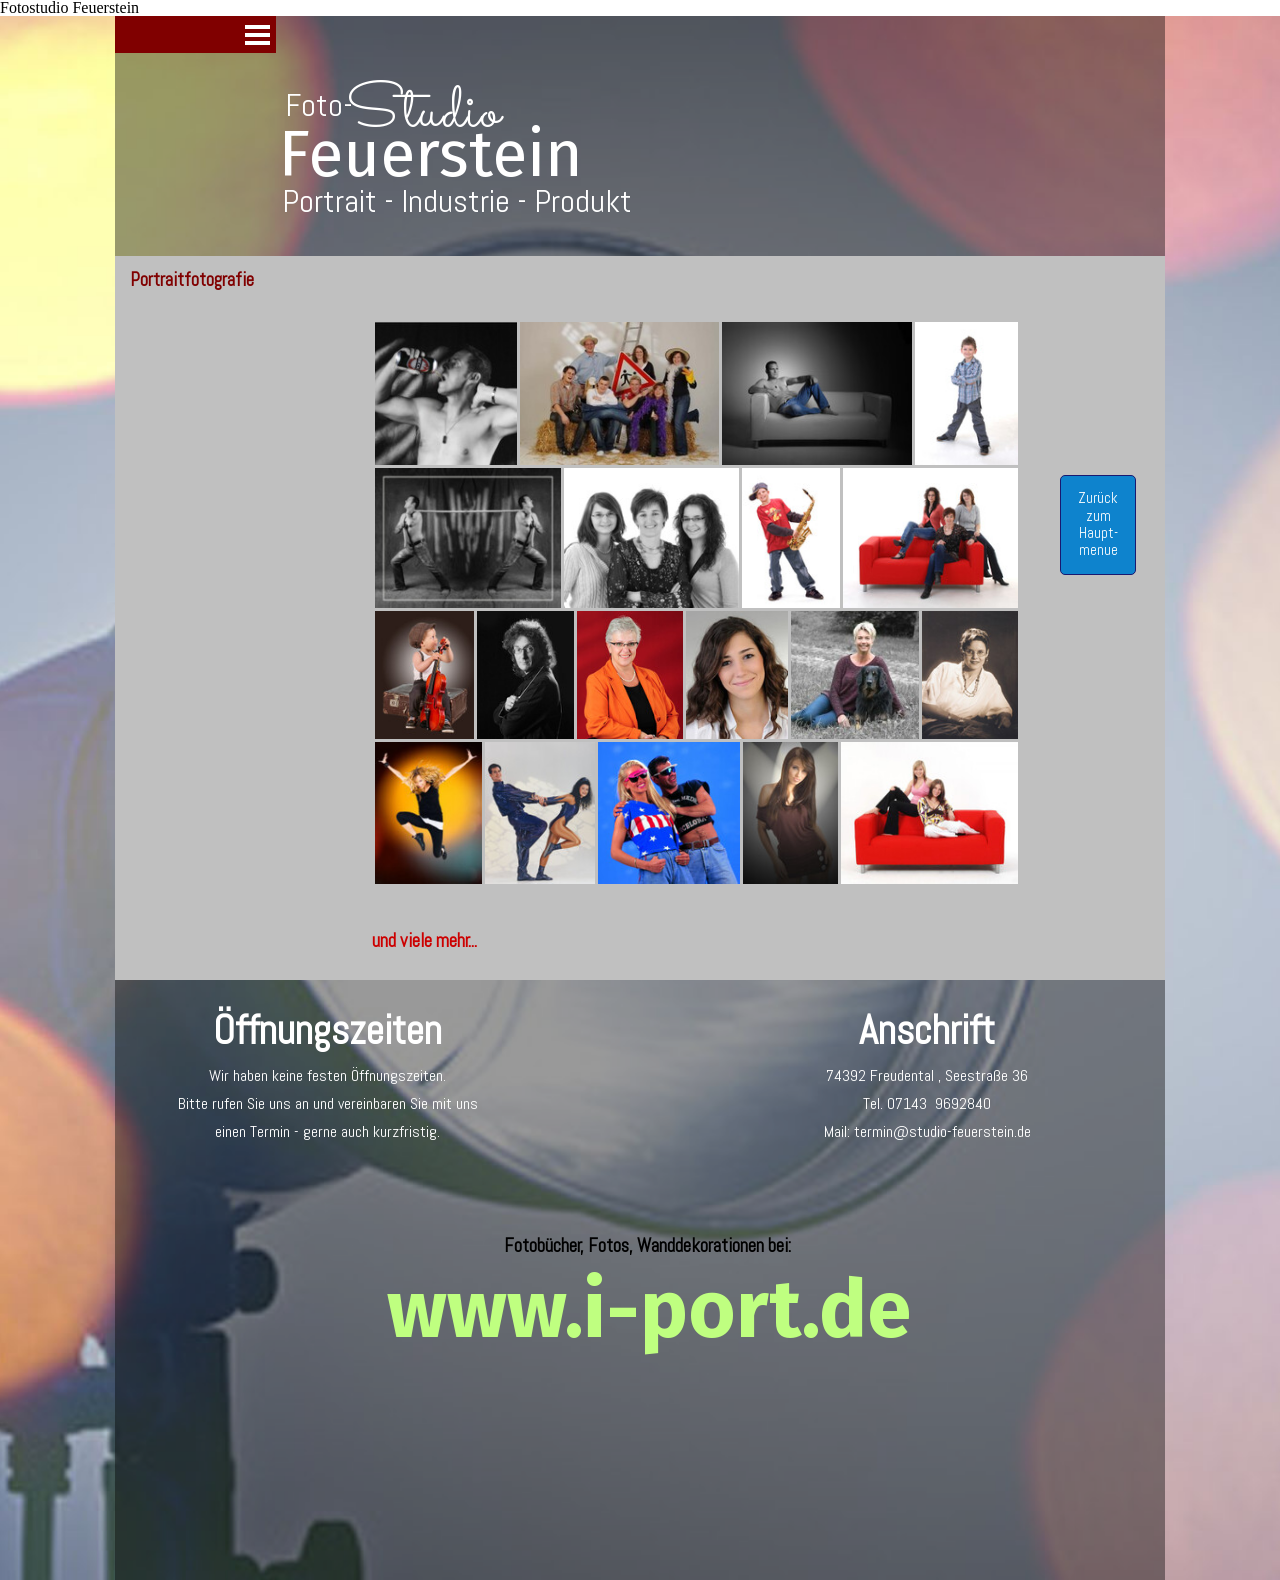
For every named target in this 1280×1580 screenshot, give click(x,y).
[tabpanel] (696, 941)
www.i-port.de (649, 1310)
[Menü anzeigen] (257, 34)
